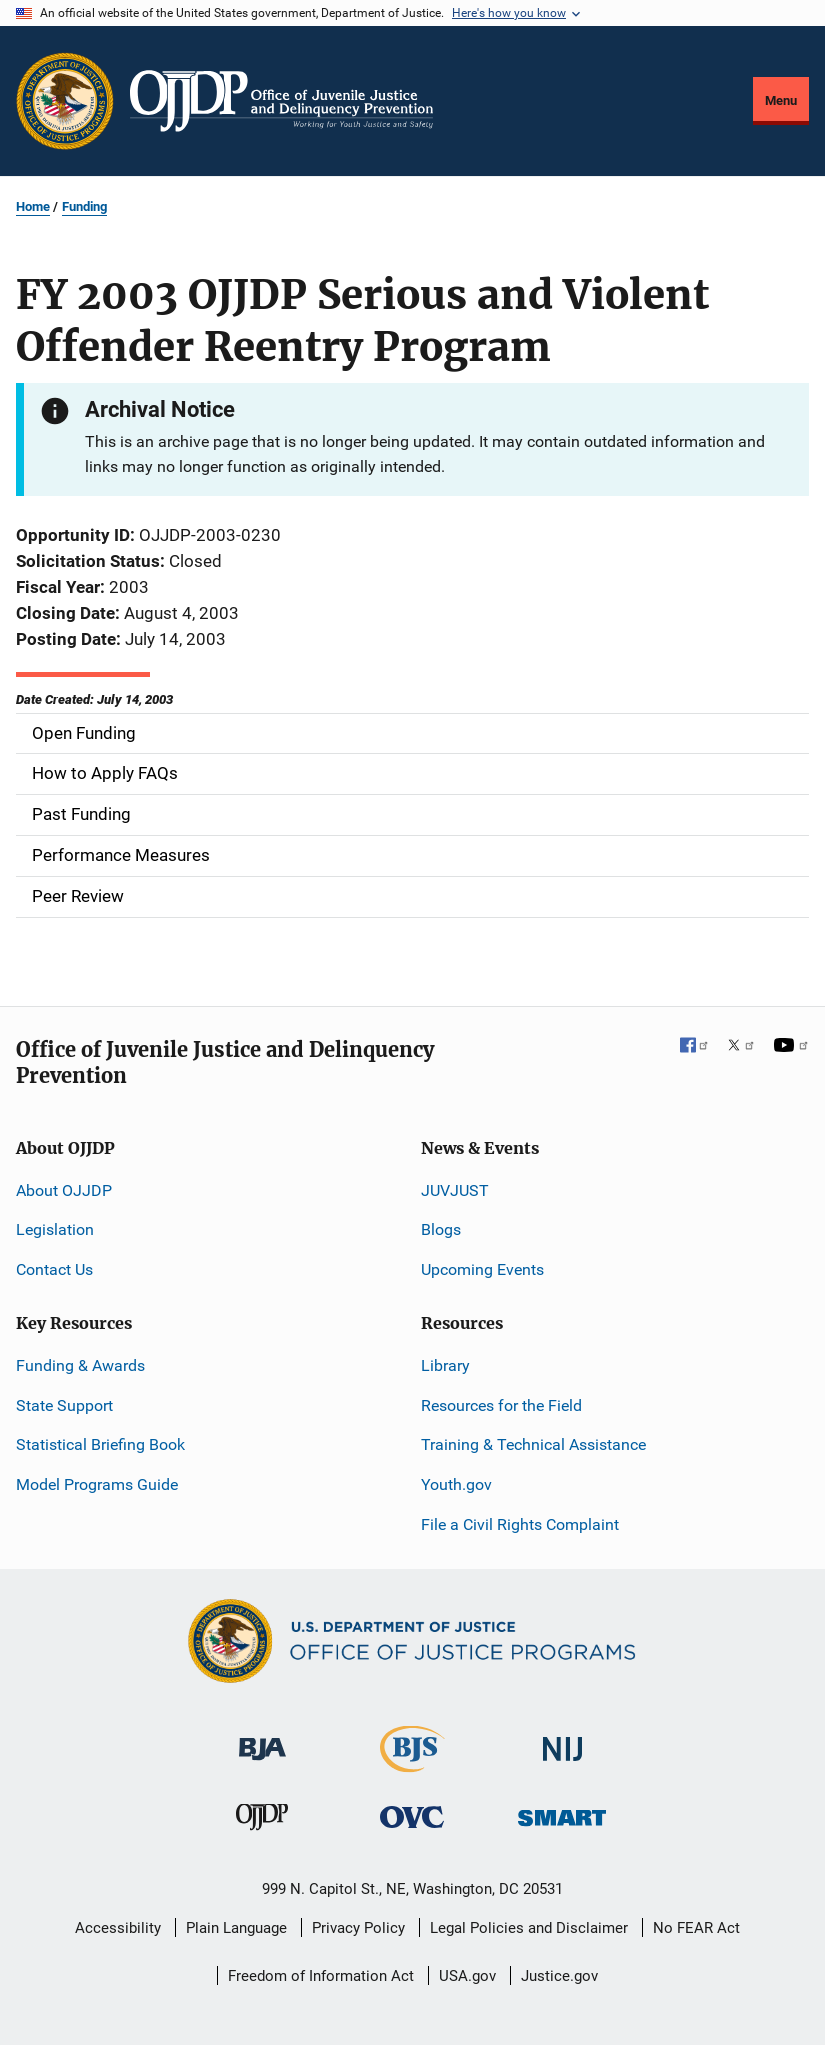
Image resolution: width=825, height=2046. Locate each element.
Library (445, 1365)
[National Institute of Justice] (563, 1740)
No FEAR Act (696, 1928)
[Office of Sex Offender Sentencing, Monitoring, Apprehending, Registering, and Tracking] (562, 1812)
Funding (84, 206)
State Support (64, 1405)
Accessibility (118, 1928)
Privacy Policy (358, 1928)
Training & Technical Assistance (533, 1444)
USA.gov (467, 1976)
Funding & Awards (80, 1365)
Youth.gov (456, 1484)
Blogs (441, 1229)
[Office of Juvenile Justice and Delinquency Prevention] (262, 1821)
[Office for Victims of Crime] (412, 1816)
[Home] (281, 101)
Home (33, 206)
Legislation (55, 1229)
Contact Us (54, 1269)
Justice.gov (559, 1976)
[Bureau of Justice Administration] (262, 1739)
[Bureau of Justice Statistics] (412, 1763)
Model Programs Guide (97, 1484)
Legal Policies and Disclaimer (529, 1928)
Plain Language (236, 1928)
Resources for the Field (501, 1405)
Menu (781, 100)
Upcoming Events (482, 1269)
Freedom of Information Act (321, 1976)
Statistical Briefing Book (100, 1444)
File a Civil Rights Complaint (520, 1524)
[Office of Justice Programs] (65, 101)
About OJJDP (64, 1190)
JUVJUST (455, 1190)
